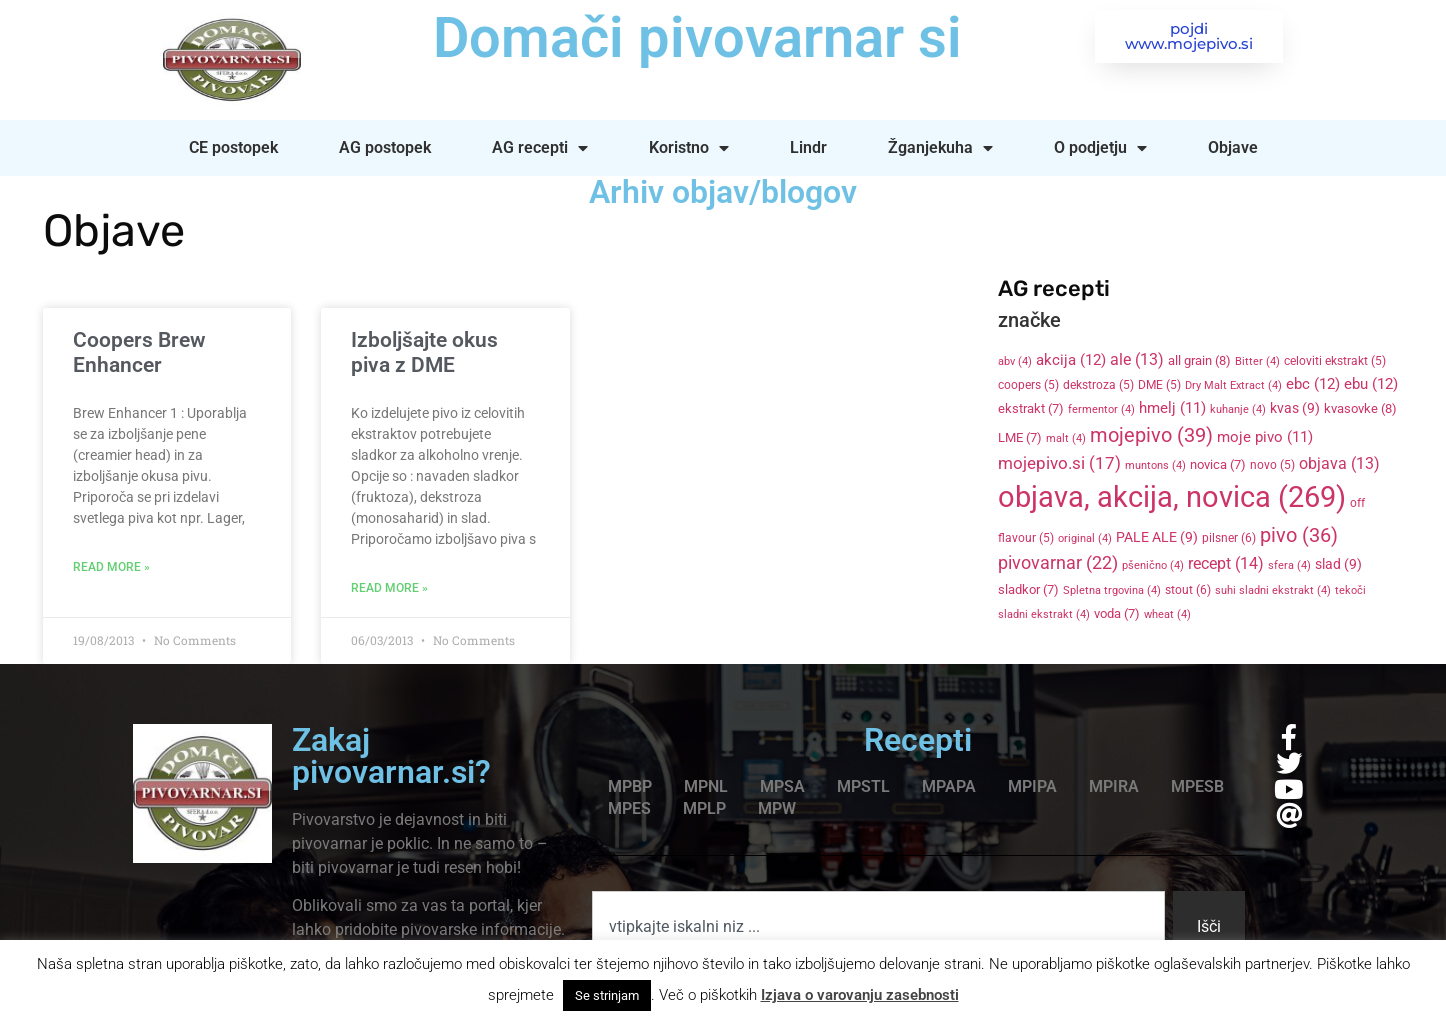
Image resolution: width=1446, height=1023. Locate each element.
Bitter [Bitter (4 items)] (1257, 361)
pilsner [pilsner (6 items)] (1229, 538)
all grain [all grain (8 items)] (1199, 360)
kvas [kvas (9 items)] (1295, 408)
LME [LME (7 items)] (1020, 437)
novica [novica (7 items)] (1218, 464)
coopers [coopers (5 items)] (1028, 385)
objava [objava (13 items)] (1339, 464)
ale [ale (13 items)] (1137, 360)
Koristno (689, 148)
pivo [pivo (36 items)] (1299, 535)
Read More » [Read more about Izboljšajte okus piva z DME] (389, 588)
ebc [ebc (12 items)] (1313, 384)
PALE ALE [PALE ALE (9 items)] (1157, 537)
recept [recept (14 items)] (1226, 563)
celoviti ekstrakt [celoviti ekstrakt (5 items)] (1335, 361)
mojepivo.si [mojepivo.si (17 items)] (1059, 463)
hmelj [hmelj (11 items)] (1172, 408)
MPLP (704, 808)
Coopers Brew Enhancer (139, 352)
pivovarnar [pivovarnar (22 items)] (1058, 563)
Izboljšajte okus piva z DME (424, 352)
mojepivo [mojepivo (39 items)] (1151, 435)
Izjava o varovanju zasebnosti (860, 995)
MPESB (1197, 786)
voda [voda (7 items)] (1117, 613)
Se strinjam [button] (607, 995)
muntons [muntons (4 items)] (1155, 465)
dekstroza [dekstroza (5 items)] (1098, 385)
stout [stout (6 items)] (1188, 590)
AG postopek (385, 147)
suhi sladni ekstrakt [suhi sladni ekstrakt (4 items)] (1273, 590)
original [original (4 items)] (1085, 538)
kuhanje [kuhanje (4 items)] (1238, 409)
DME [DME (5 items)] (1159, 385)
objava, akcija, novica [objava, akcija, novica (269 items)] (1172, 497)
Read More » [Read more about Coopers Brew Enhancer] (111, 567)
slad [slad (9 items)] (1338, 564)
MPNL (706, 786)
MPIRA (1114, 786)
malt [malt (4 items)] (1066, 438)
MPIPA (1032, 786)
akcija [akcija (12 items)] (1071, 360)
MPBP (630, 786)
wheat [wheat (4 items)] (1167, 614)
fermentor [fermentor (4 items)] (1101, 409)
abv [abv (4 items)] (1015, 361)
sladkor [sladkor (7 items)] (1028, 589)
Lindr (808, 147)
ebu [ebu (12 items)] (1371, 384)
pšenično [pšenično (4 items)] (1153, 565)
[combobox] (878, 927)
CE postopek (233, 147)
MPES (629, 808)
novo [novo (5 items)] (1272, 465)
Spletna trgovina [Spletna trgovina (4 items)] (1112, 590)
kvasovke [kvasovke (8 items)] (1360, 408)
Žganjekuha (940, 148)
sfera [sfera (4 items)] (1289, 565)
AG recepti (540, 148)
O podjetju (1100, 148)
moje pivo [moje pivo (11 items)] (1265, 437)
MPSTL (863, 786)
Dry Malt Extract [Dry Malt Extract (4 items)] (1233, 385)
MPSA (782, 786)
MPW (777, 808)
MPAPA (949, 786)
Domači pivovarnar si (697, 38)
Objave (1233, 147)
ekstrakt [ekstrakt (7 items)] (1031, 408)
